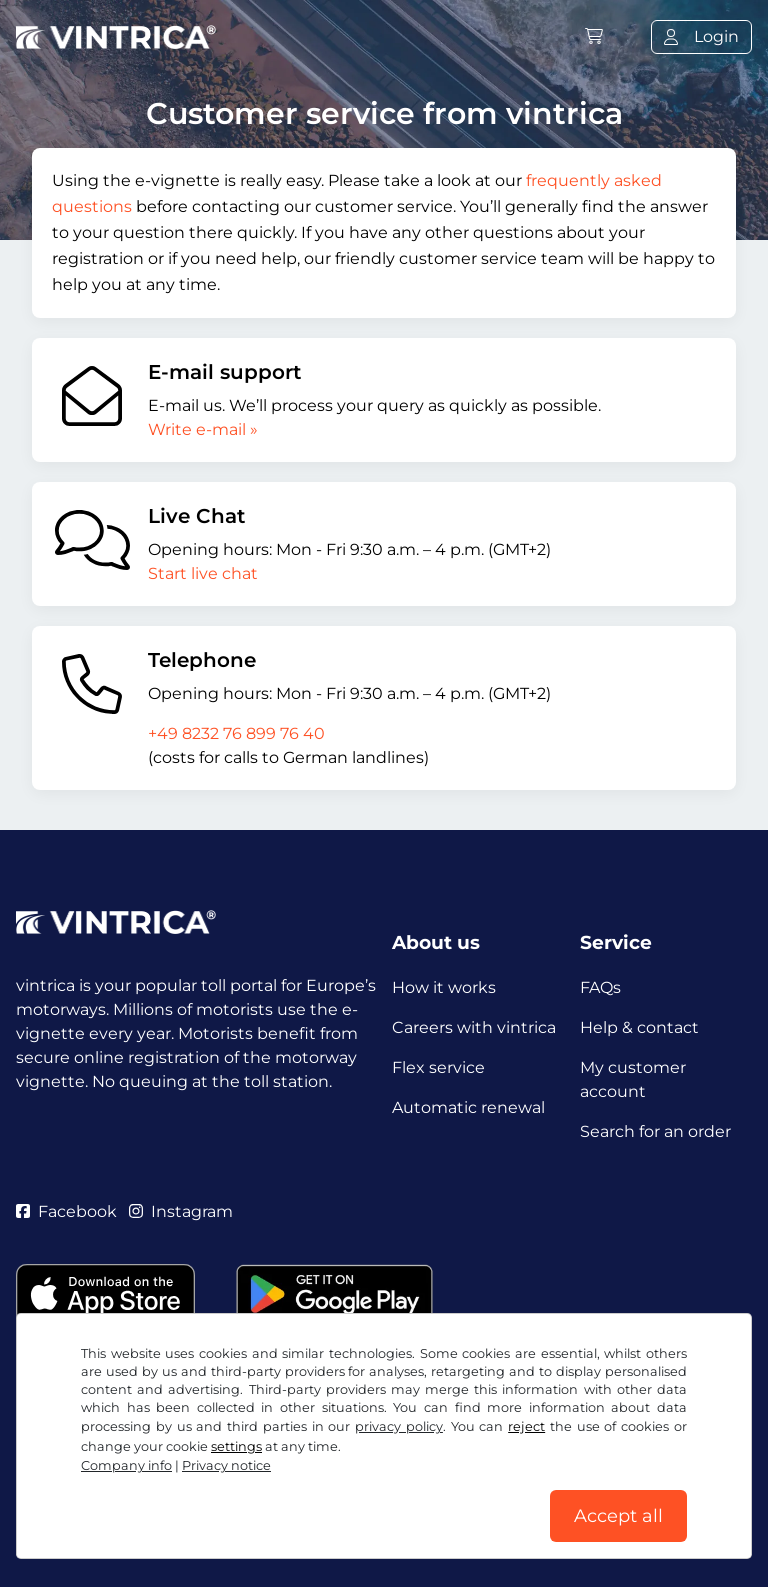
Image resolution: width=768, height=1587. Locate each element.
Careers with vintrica (474, 1027)
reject (526, 1426)
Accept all (618, 1516)
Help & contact (639, 1027)
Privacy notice (226, 1465)
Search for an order (655, 1131)
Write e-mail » (203, 429)
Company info (126, 1465)
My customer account (633, 1079)
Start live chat (203, 573)
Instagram (181, 1211)
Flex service (438, 1067)
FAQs (600, 987)
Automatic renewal (468, 1107)
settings (236, 1446)
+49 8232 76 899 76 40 (236, 733)
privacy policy (399, 1426)
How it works (444, 987)
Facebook (66, 1211)
